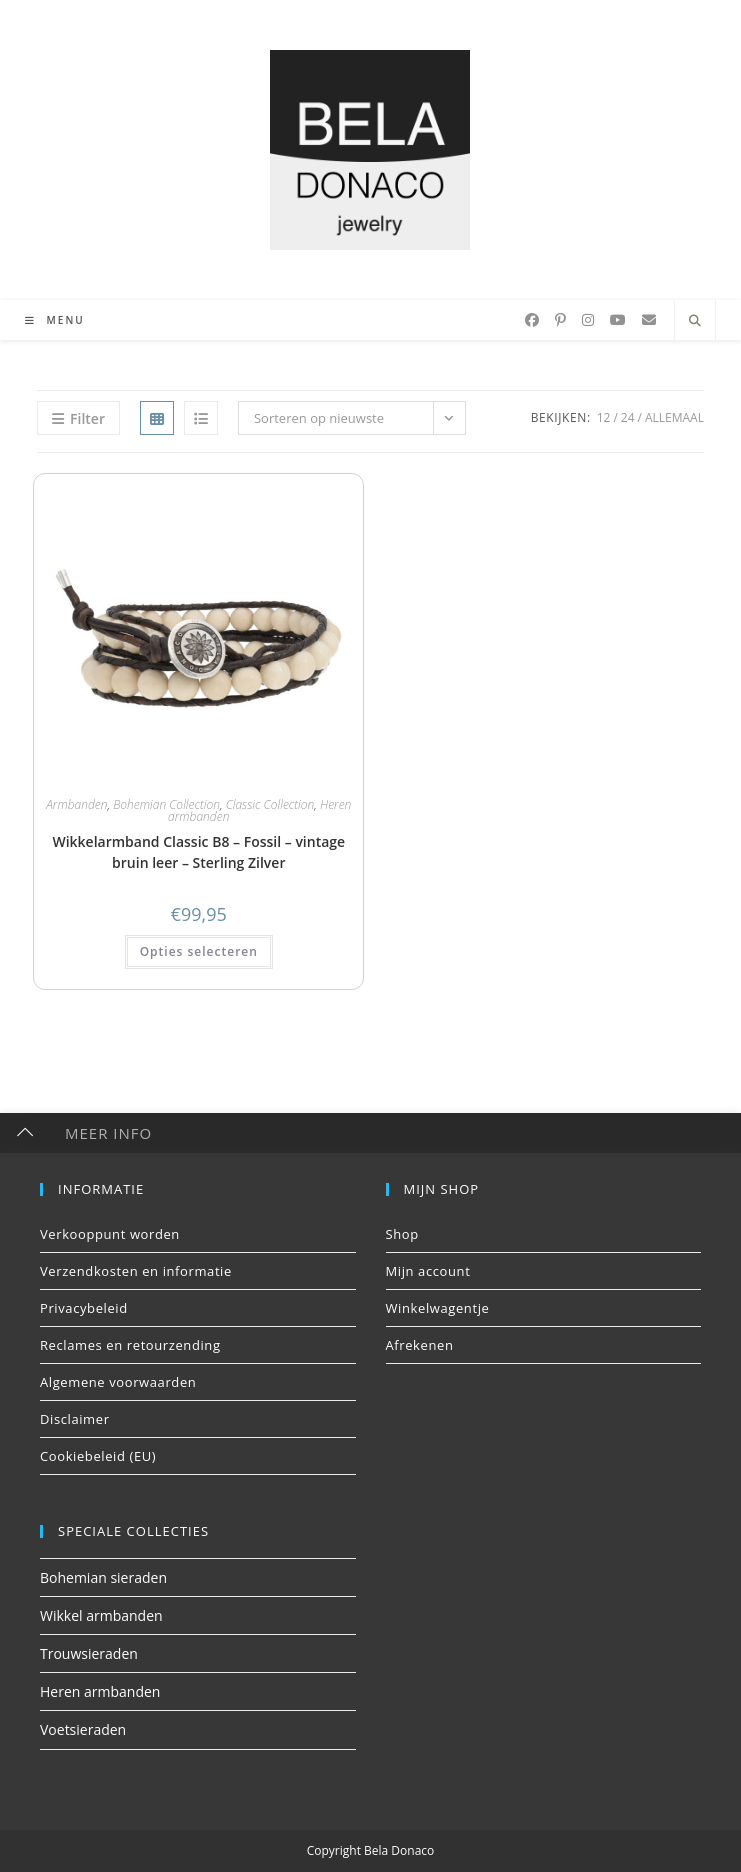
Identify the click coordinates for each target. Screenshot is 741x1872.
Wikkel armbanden (101, 1615)
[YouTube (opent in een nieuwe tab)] (618, 320)
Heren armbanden (100, 1691)
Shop (402, 1234)
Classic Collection (270, 804)
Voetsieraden (83, 1729)
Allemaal (674, 417)
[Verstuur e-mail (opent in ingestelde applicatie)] (649, 320)
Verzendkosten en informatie (136, 1271)
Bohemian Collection (166, 804)
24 (628, 417)
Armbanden (76, 804)
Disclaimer (75, 1419)
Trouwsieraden (89, 1653)
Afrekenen (420, 1345)
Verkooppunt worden (110, 1234)
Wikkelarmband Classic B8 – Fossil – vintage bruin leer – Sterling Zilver (198, 852)
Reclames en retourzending (130, 1345)
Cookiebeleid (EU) (98, 1456)
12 (604, 417)
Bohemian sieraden (103, 1577)
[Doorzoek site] (695, 321)
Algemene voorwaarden (118, 1382)
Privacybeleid (84, 1308)
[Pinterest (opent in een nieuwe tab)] (560, 320)
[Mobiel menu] (47, 320)
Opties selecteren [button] (199, 951)
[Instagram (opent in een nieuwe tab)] (588, 320)
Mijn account (428, 1271)
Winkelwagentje (438, 1308)
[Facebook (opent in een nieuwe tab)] (532, 320)
